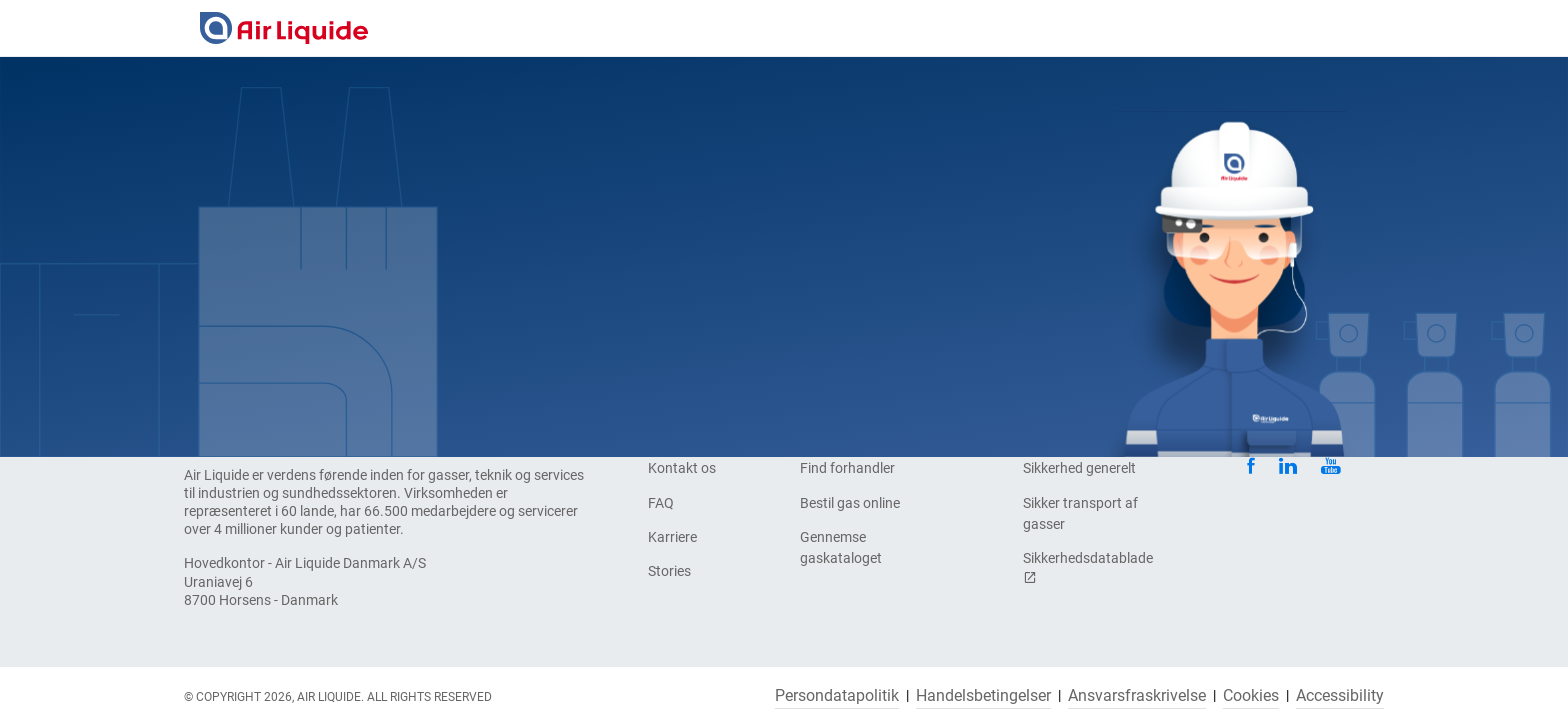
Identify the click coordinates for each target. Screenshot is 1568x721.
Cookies (1251, 696)
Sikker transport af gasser (1080, 513)
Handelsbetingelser (983, 696)
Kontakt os (682, 468)
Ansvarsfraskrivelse (1137, 696)
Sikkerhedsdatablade (1088, 567)
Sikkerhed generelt (1079, 468)
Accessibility (1340, 696)
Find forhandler (847, 468)
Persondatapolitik (837, 696)
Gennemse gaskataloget (841, 547)
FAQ (661, 503)
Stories (669, 571)
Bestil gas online (850, 503)
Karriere (672, 537)
